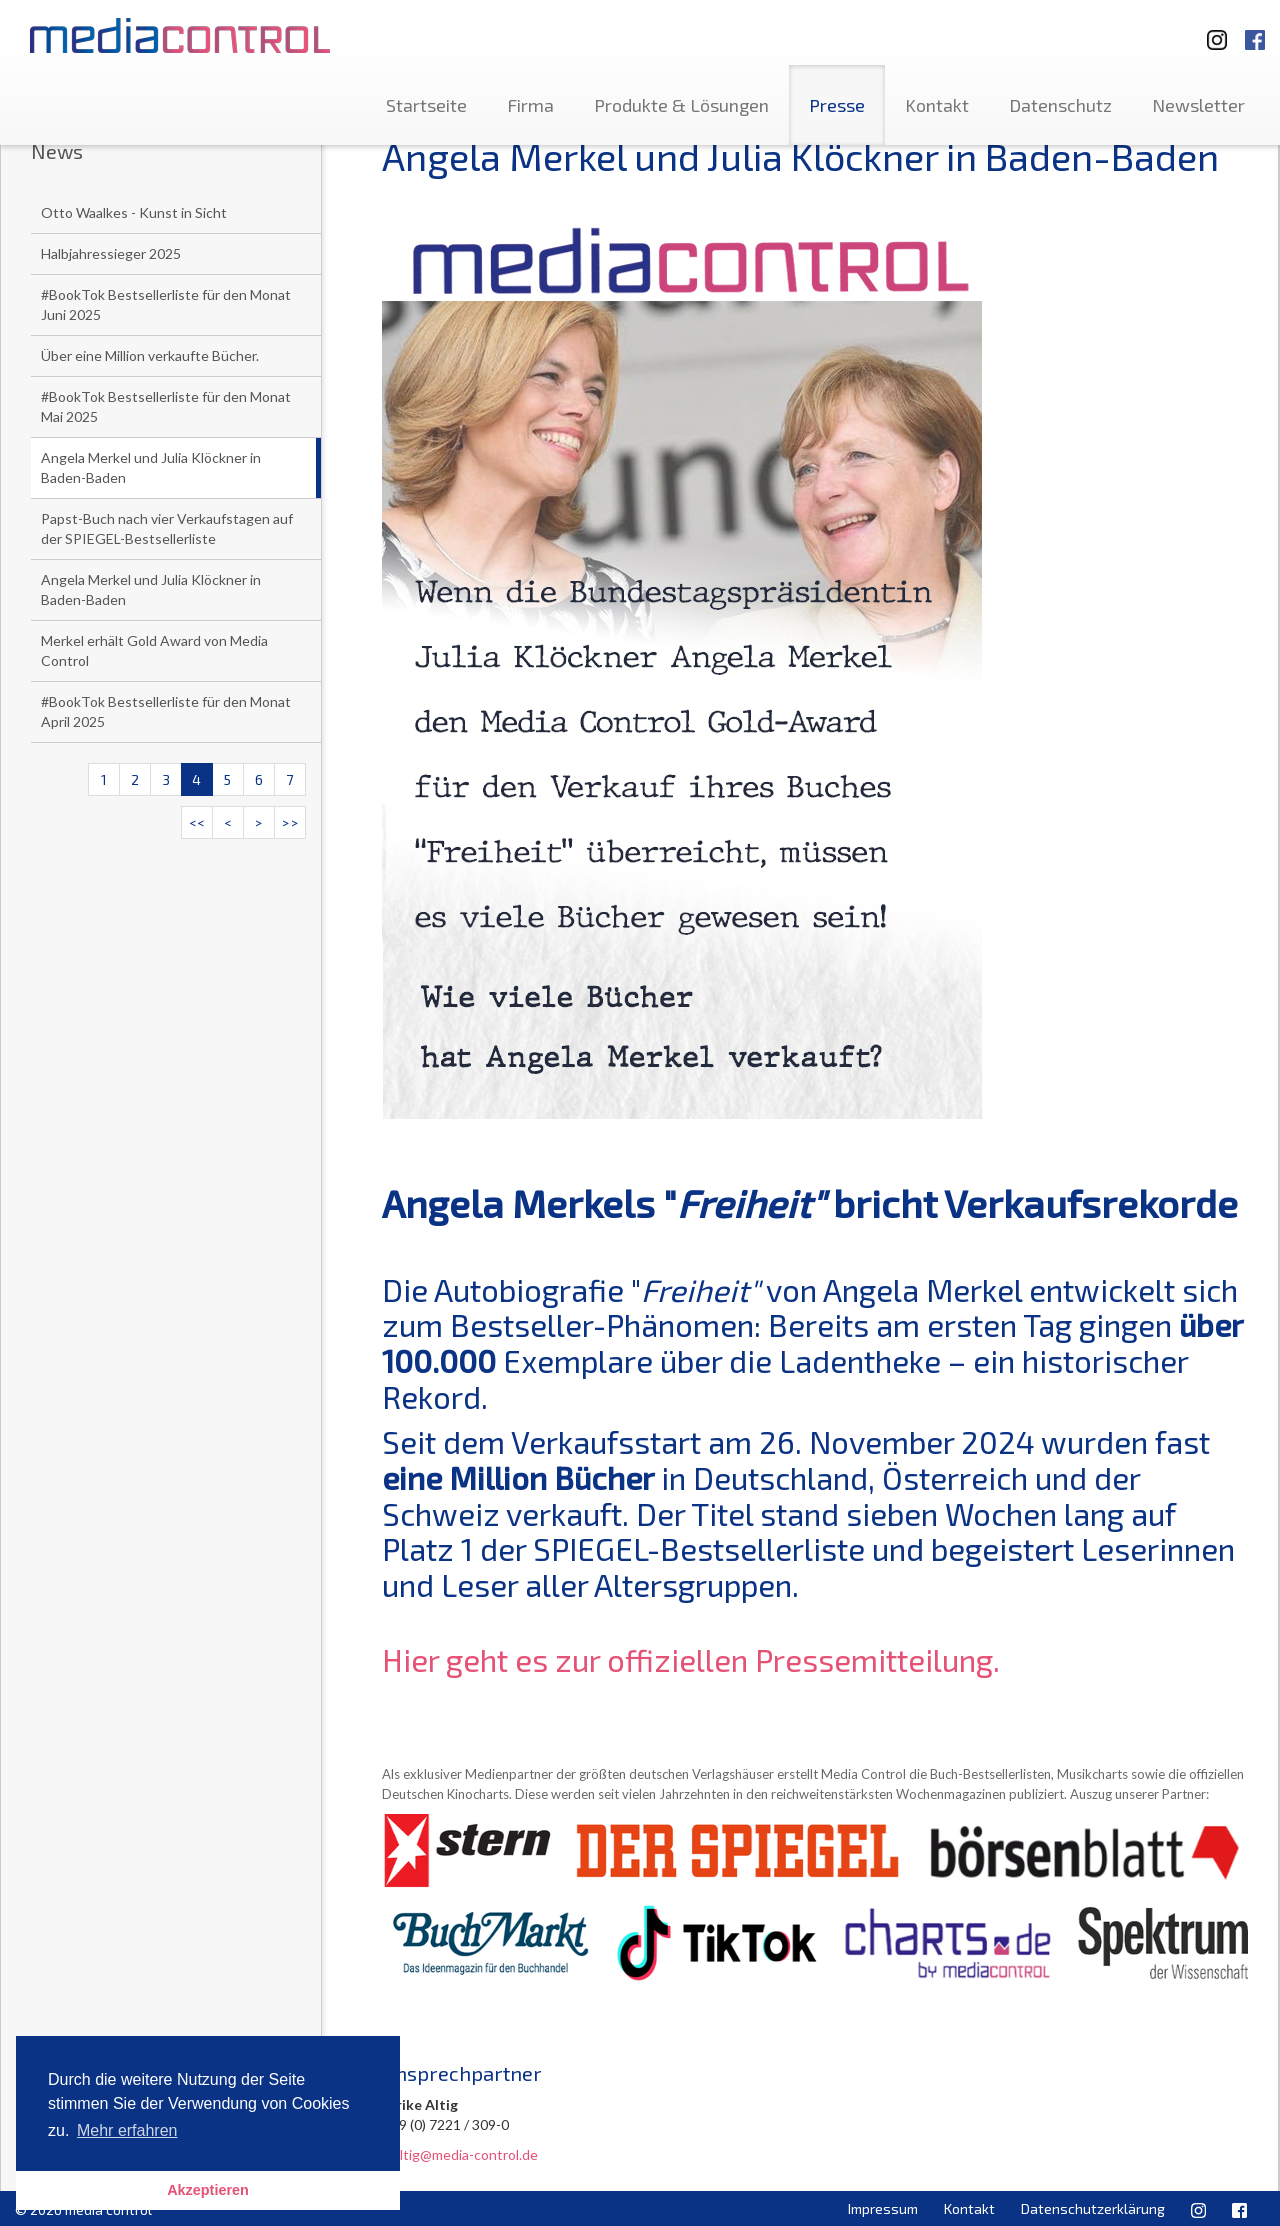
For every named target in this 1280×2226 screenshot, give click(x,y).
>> (290, 822)
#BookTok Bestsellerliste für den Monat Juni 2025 (166, 304)
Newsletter (1198, 105)
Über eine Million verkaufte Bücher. (150, 355)
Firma (530, 105)
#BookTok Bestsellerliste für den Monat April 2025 (166, 711)
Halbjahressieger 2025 (111, 253)
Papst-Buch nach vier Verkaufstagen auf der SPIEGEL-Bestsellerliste (167, 528)
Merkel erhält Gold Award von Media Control (154, 650)
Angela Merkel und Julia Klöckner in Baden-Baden (151, 467)
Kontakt (937, 105)
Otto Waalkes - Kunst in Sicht (134, 212)
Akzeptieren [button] (208, 2190)
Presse (837, 105)
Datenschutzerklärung (1093, 2208)
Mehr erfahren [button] (127, 2130)
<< (197, 822)
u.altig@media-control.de (460, 2154)
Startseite (426, 105)
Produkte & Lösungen (681, 105)
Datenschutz (1060, 105)
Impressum (883, 2208)
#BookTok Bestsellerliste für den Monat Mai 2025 (166, 406)
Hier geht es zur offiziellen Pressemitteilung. (691, 1659)
